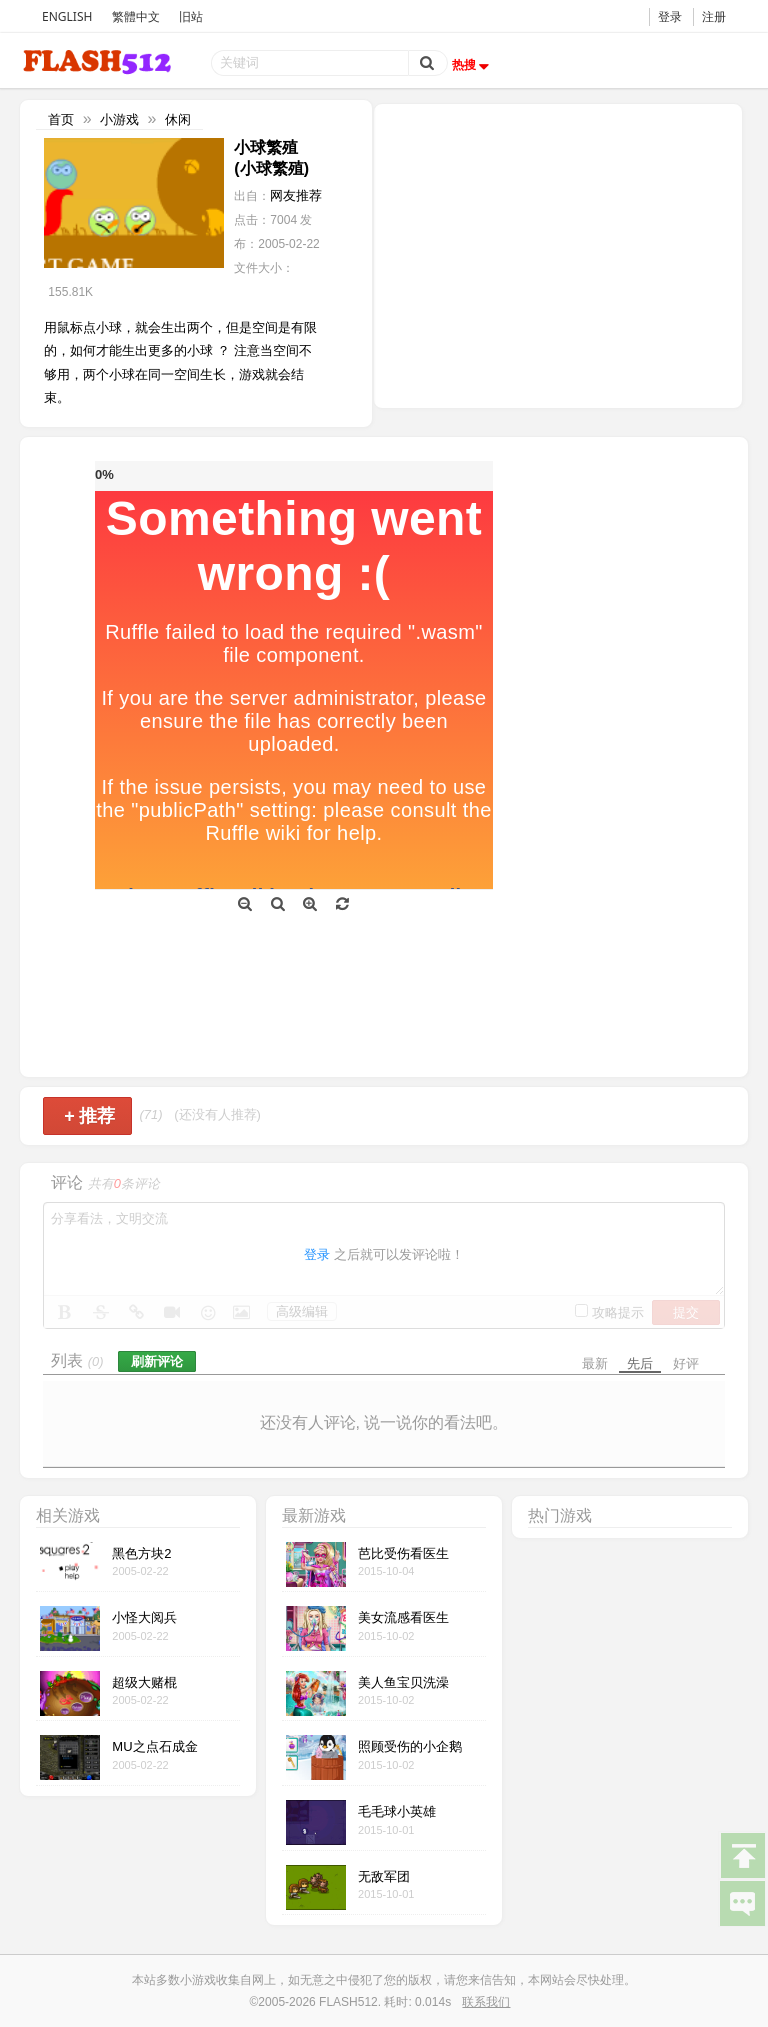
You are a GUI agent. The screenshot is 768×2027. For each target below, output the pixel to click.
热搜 (473, 65)
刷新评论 (157, 1361)
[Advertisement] (558, 254)
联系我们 (486, 2002)
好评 (686, 1363)
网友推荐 (296, 195)
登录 (670, 16)
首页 (61, 119)
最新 (595, 1363)
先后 (640, 1363)
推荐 (89, 1116)
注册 (714, 16)
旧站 (191, 16)
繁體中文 (136, 16)
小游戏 (119, 119)
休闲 (178, 119)
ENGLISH (67, 16)
